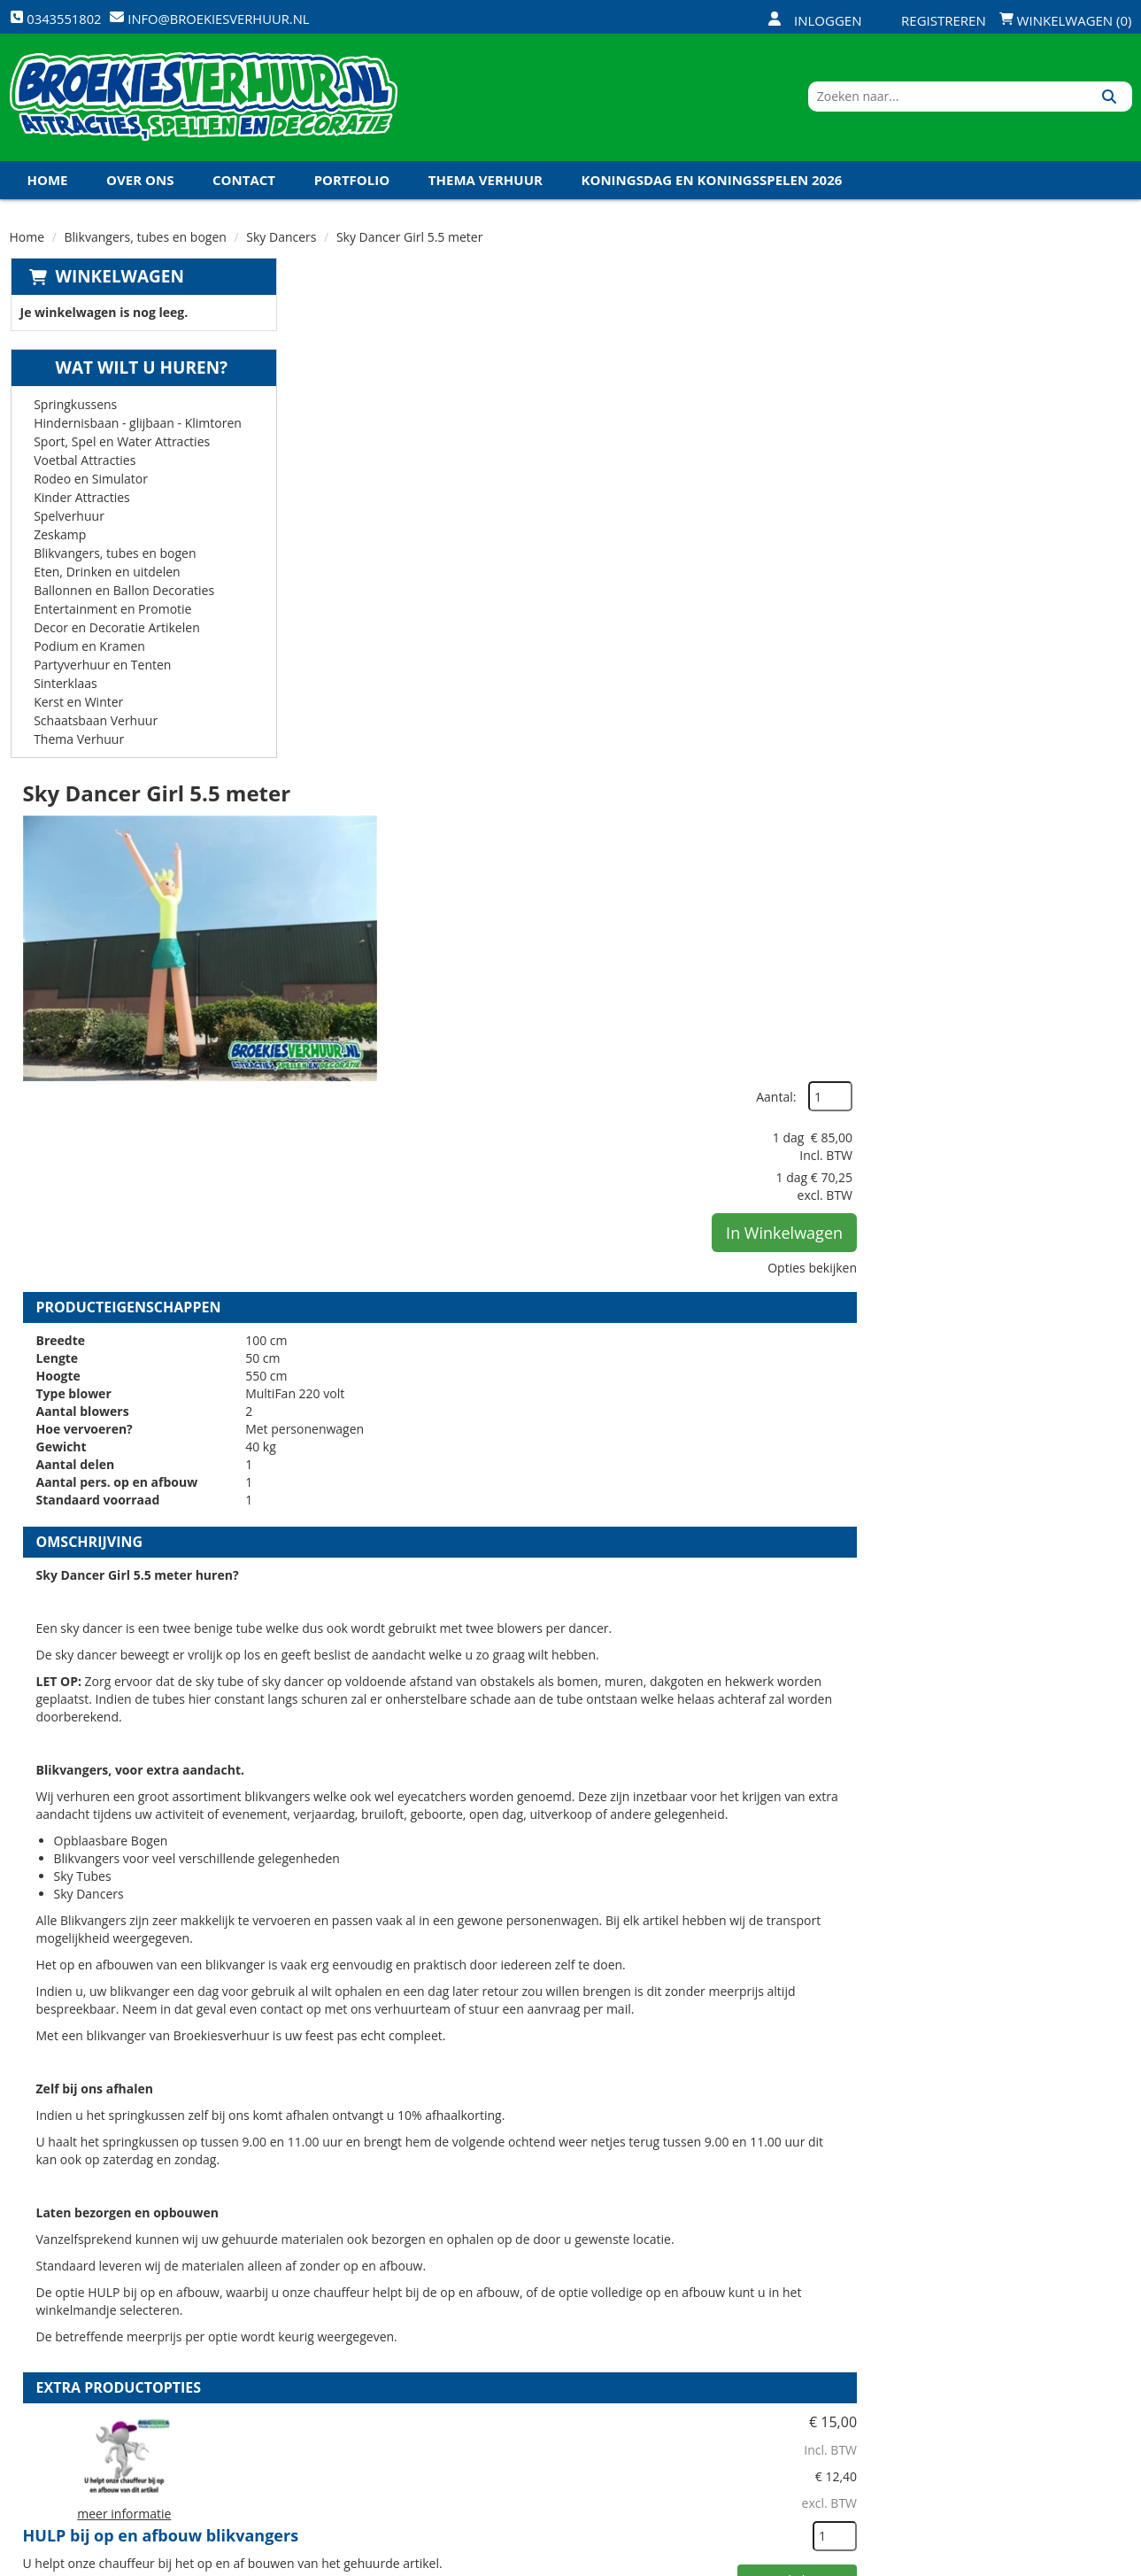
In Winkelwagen (1046, 454)
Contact (243, 185)
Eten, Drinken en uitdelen (106, 577)
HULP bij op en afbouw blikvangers (651, 1630)
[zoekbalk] (979, 100)
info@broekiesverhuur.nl (144, 2432)
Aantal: (1038, 318)
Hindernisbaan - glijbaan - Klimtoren (137, 428)
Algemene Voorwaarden (756, 2395)
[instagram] (1115, 2561)
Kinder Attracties (81, 502)
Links (320, 2395)
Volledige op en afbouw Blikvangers (654, 1833)
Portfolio (352, 185)
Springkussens (74, 409)
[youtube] (1052, 2561)
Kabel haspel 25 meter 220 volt (634, 2035)
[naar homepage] (204, 100)
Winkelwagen (119, 281)
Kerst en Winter (77, 707)
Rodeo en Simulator (90, 484)
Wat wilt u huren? (127, 372)
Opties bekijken (1074, 489)
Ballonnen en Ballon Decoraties (123, 595)
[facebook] (988, 2561)
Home (47, 185)
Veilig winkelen (540, 2335)
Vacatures (337, 2365)
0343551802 (83, 2414)
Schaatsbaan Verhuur (95, 725)
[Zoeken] (1112, 100)
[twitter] (1020, 2561)
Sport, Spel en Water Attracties (121, 446)
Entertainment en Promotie (111, 614)
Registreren (932, 20)
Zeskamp (59, 539)
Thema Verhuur (485, 185)
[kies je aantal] (1097, 1742)
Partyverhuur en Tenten (101, 669)
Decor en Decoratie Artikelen (116, 632)
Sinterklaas (64, 688)
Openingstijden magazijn (757, 2305)
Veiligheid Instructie (370, 2335)
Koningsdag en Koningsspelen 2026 (712, 185)
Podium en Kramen (88, 651)
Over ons (139, 185)
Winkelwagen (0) (1065, 20)
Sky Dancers (281, 242)
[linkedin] (1083, 2561)
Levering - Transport (557, 2305)
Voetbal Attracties (84, 465)
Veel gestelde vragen (558, 2365)
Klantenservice (726, 2335)
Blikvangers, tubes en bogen (146, 242)
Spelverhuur (68, 521)
